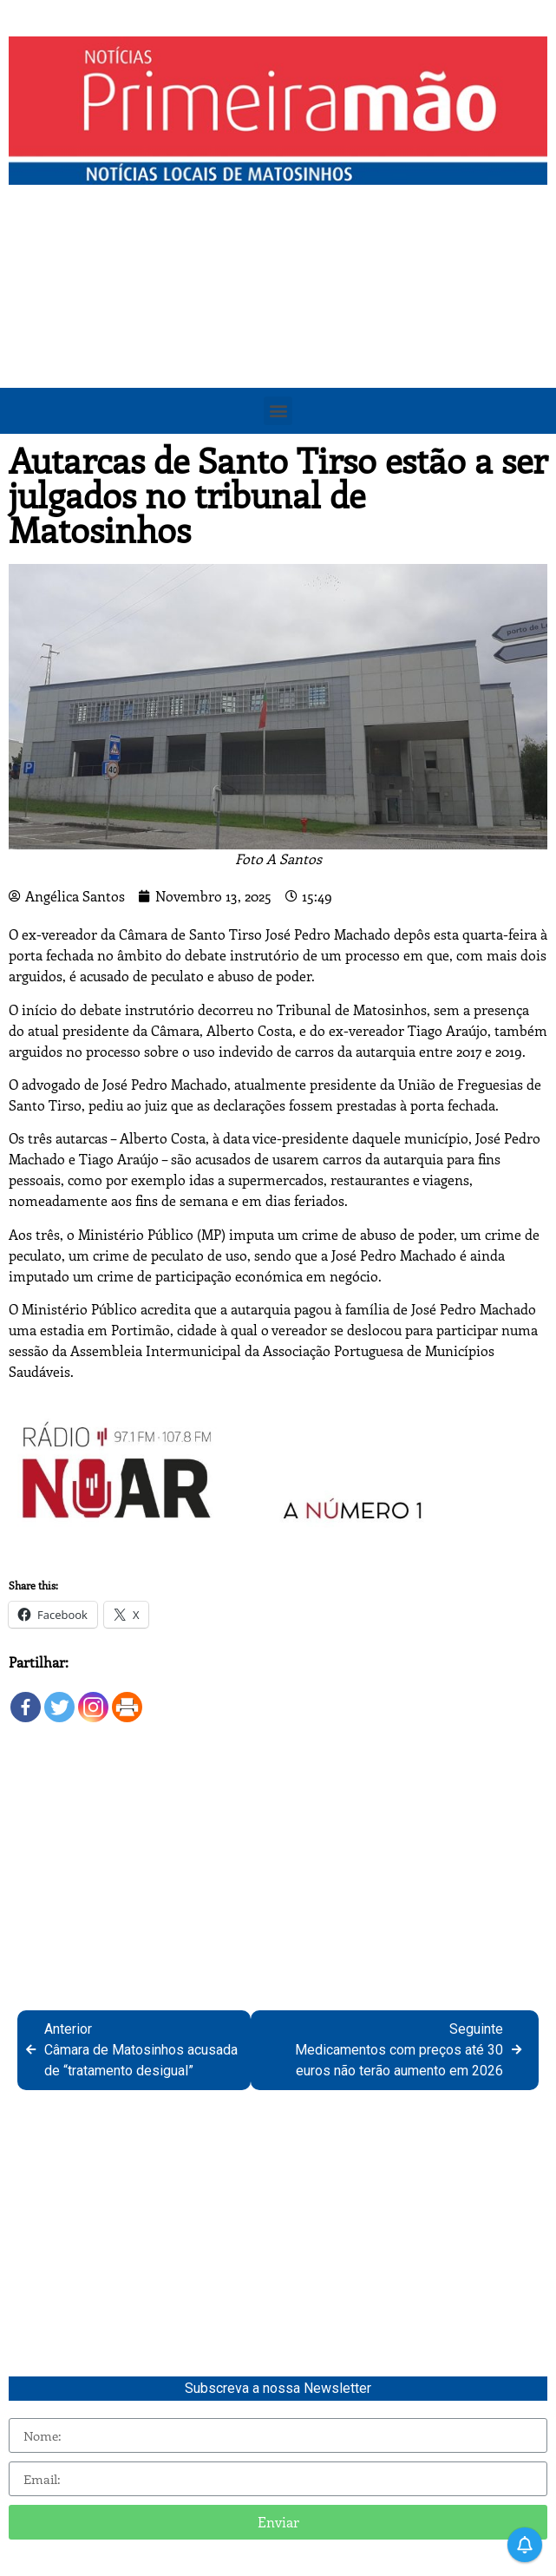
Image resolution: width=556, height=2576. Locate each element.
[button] (278, 411)
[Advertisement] (278, 323)
